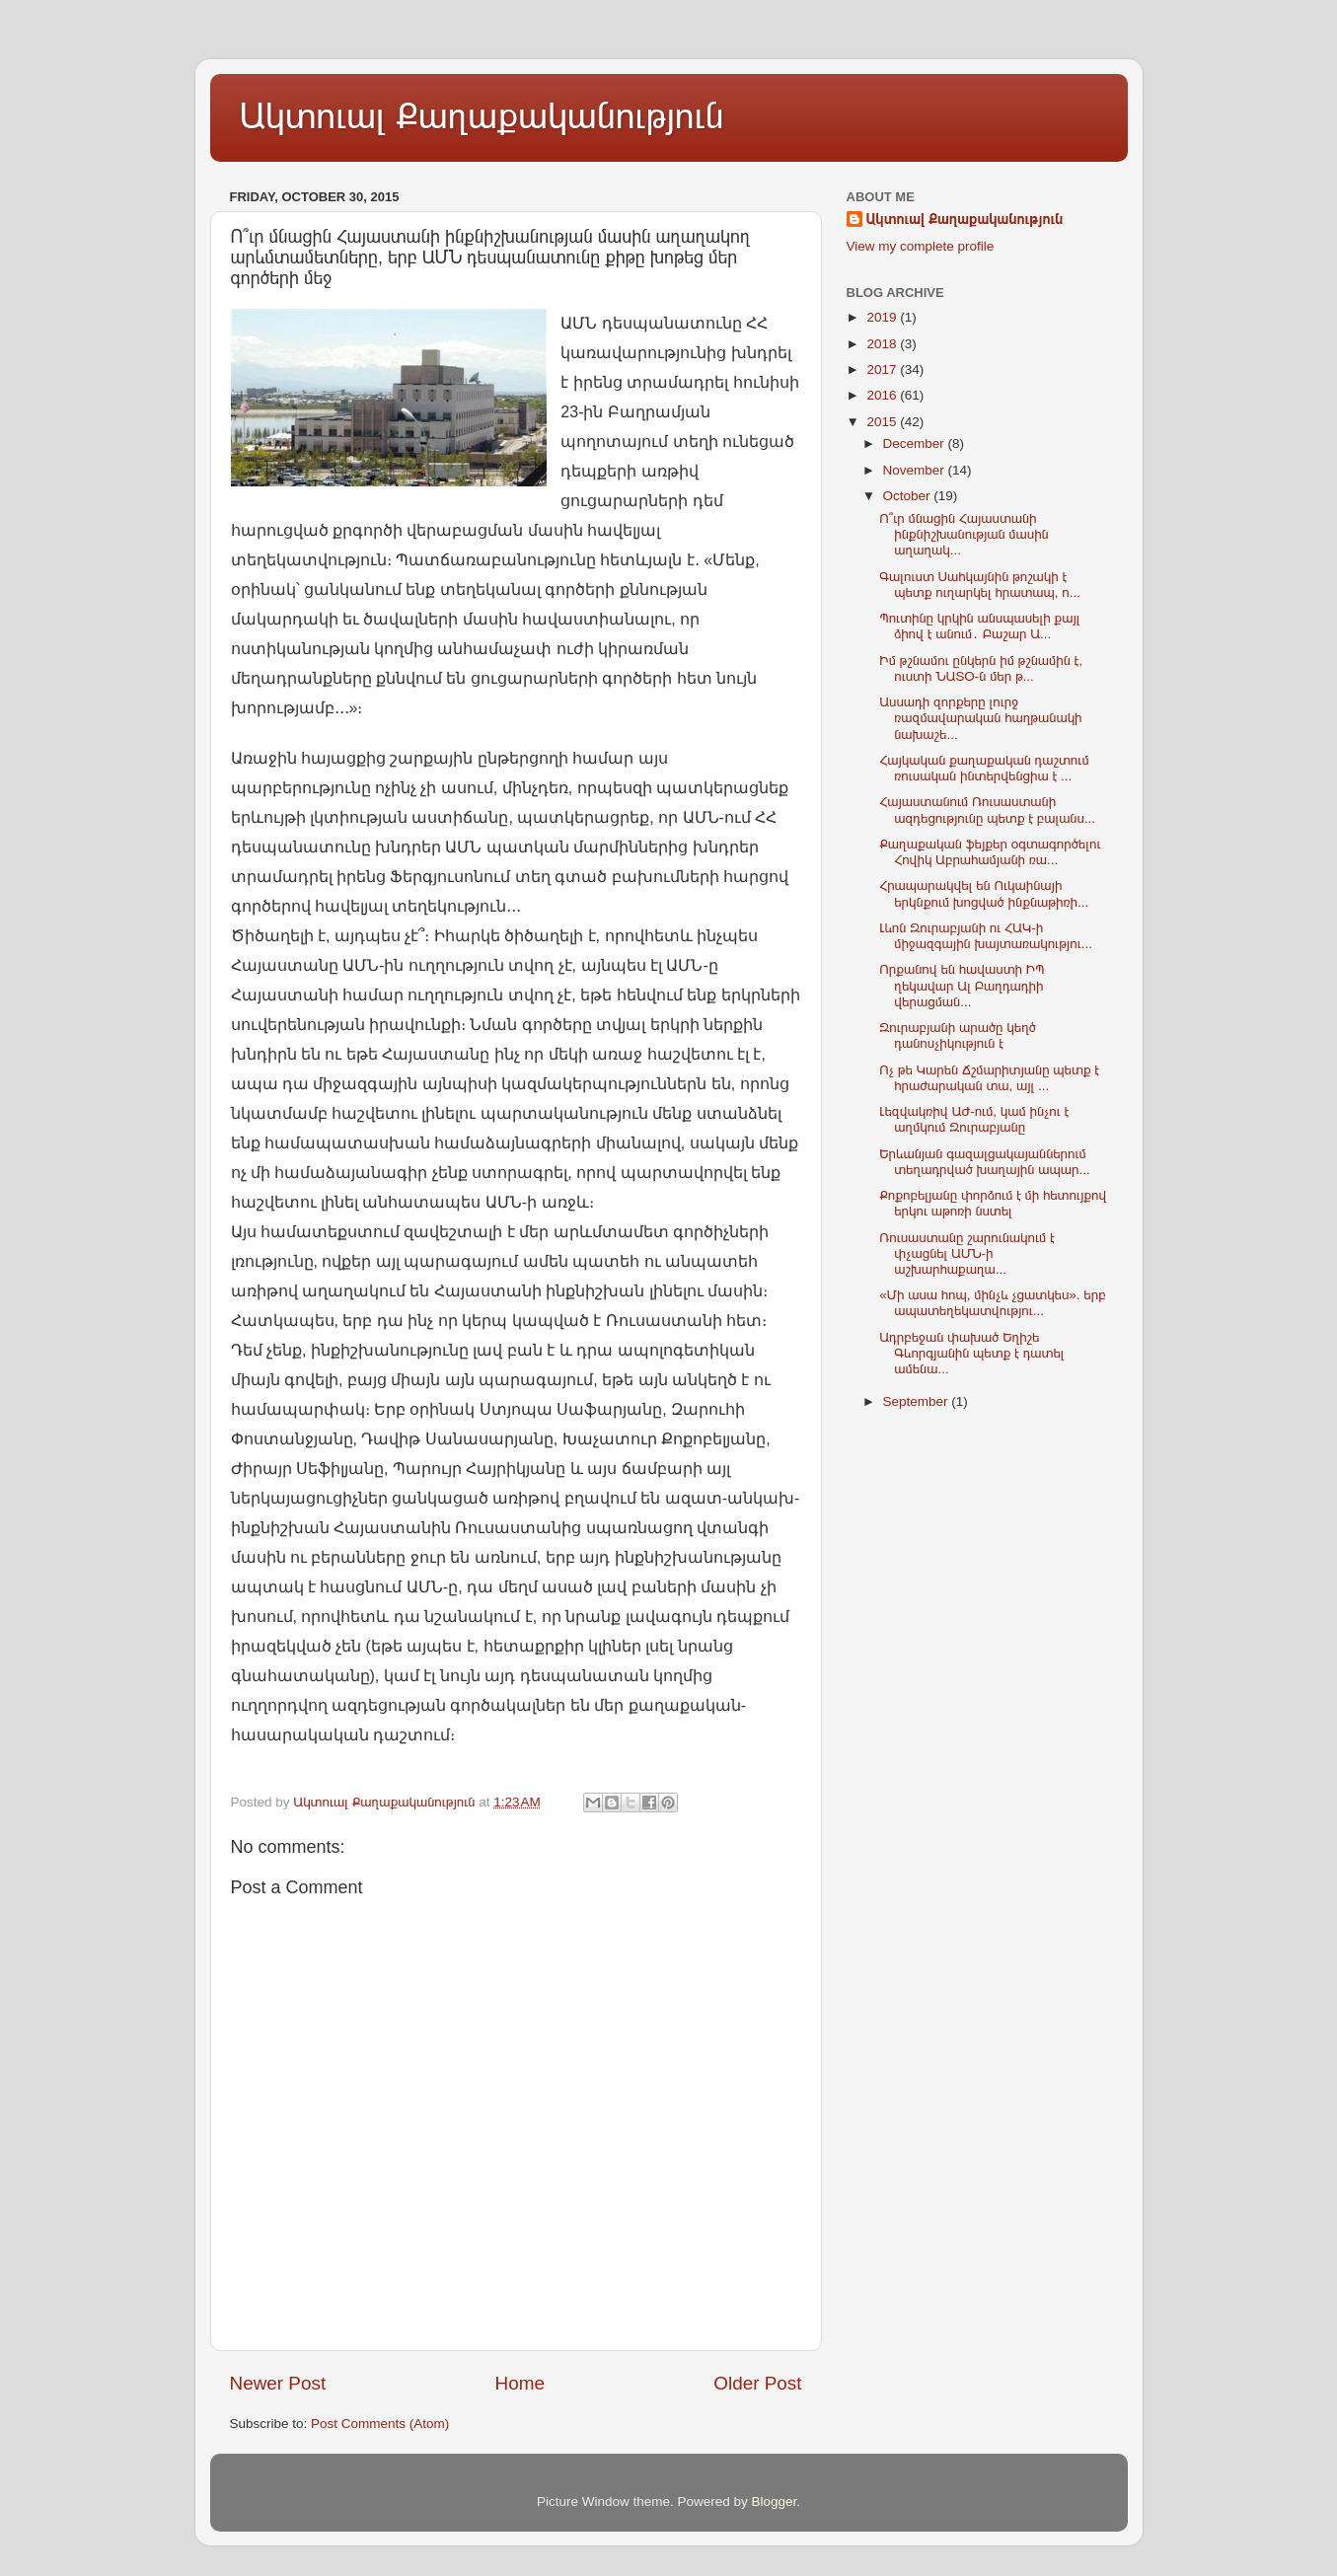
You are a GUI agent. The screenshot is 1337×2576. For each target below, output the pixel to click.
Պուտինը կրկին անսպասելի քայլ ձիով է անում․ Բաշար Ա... (979, 626)
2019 (883, 317)
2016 (883, 395)
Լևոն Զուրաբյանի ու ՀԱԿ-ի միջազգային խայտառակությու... (985, 935)
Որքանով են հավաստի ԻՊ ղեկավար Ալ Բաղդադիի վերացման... (961, 985)
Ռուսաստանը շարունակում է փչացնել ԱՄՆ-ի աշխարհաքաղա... (967, 1253)
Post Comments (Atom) (380, 2423)
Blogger (774, 2501)
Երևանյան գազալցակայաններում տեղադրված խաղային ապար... (984, 1161)
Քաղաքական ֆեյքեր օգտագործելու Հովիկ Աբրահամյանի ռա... (989, 852)
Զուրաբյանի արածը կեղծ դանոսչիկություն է (957, 1035)
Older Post (757, 2383)
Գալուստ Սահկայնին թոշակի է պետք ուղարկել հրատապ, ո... (979, 584)
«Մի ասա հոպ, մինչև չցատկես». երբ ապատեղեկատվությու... (992, 1303)
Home (520, 2383)
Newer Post (278, 2383)
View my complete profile (921, 246)
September (917, 1401)
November (915, 470)
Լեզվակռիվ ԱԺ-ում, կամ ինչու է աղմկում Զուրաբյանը (974, 1119)
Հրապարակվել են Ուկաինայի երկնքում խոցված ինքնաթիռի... (983, 893)
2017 (883, 369)
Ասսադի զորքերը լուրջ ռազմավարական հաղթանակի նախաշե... (980, 718)
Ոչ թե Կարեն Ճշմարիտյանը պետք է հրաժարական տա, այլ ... (989, 1078)
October (908, 495)
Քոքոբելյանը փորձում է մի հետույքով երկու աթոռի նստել (992, 1203)
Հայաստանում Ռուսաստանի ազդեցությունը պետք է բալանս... (987, 809)
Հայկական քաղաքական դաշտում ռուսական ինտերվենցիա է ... (983, 768)
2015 (883, 421)
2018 (883, 343)
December (915, 443)
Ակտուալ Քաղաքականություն (482, 116)
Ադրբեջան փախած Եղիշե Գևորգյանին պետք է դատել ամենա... (971, 1353)
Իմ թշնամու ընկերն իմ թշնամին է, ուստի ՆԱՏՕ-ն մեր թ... (980, 668)
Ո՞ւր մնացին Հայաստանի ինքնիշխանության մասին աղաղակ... (963, 534)
